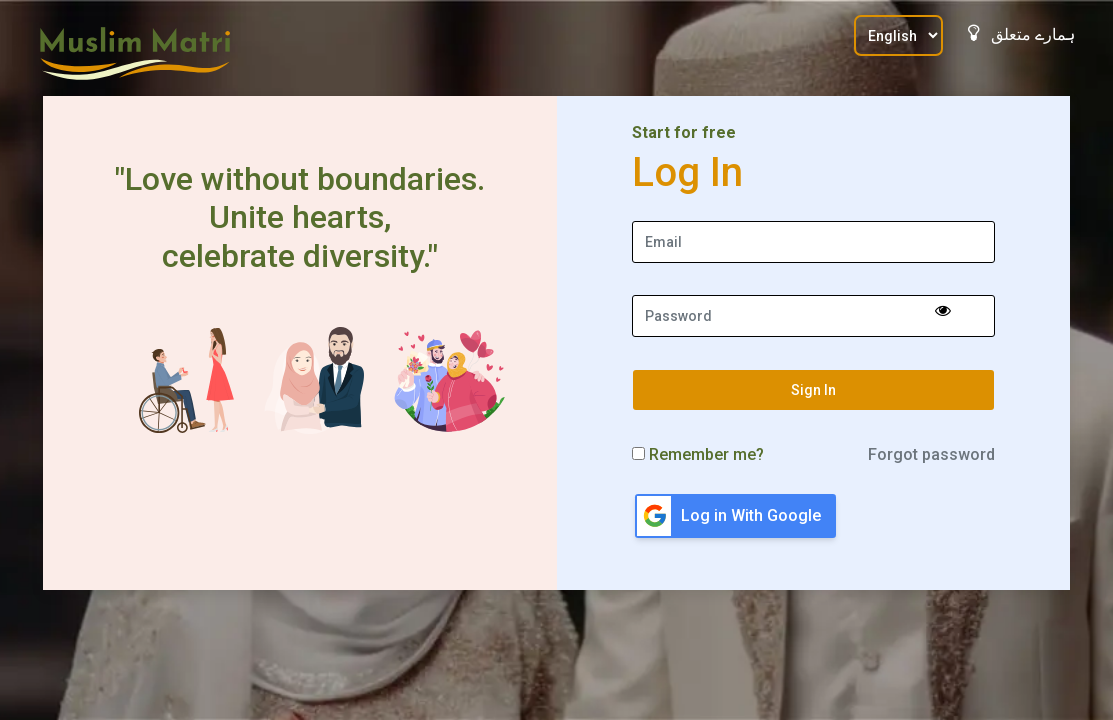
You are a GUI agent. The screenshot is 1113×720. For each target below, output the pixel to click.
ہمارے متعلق (1021, 33)
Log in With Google (751, 515)
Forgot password (931, 454)
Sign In (813, 390)
